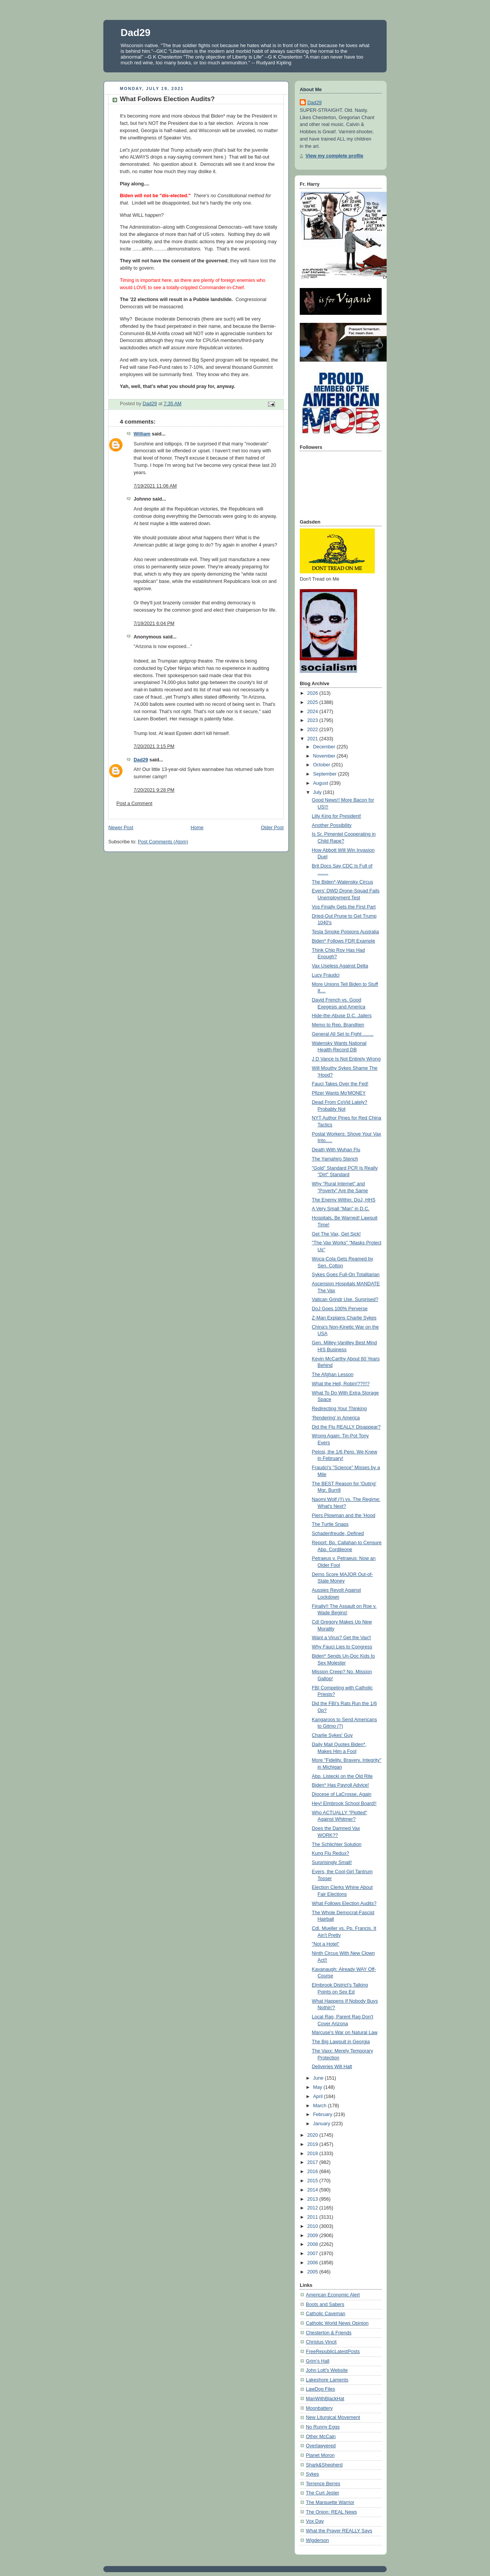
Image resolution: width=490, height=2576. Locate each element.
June (319, 2078)
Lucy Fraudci (326, 975)
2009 (313, 2235)
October (322, 765)
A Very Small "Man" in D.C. (341, 1208)
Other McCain (321, 2436)
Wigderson (317, 2540)
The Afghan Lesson (333, 1374)
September (325, 774)
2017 (313, 2162)
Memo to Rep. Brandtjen (338, 1025)
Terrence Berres (323, 2483)
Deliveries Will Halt (332, 2066)
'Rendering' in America (336, 1418)
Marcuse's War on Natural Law (345, 2032)
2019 (313, 2144)
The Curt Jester (322, 2493)
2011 (313, 2217)
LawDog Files (320, 2389)
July (318, 792)
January (322, 2123)
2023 (313, 720)
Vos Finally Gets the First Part (344, 907)
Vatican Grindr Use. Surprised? (345, 1299)
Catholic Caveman (325, 2313)
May (318, 2087)
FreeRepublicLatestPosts (333, 2351)
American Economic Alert (333, 2295)
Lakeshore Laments (327, 2380)
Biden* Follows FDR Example (343, 941)
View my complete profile (334, 156)
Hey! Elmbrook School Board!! (344, 1803)
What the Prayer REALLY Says (339, 2530)
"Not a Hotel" (326, 1944)
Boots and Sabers (325, 2304)
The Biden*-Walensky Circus (342, 882)
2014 (313, 2190)
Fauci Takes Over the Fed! (340, 1084)
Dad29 (135, 32)
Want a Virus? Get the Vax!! (341, 1637)
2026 (313, 693)
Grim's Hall (317, 2361)
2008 (313, 2244)
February (323, 2114)
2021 (313, 738)
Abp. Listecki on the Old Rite (342, 1776)
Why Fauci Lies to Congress (342, 1647)
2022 (313, 729)
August (321, 783)
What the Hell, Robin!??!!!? (341, 1383)
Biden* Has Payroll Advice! (340, 1785)
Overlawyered (321, 2445)
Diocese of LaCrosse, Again (342, 1794)
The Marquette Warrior (330, 2502)
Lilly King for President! (336, 816)
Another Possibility (332, 825)
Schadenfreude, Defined (338, 1533)
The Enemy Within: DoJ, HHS (344, 1200)
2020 (313, 2135)
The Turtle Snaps (330, 1524)
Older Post (272, 827)
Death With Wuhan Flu (336, 1149)
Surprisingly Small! (332, 1862)
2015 (313, 2180)
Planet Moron (320, 2455)
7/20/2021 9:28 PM (154, 790)
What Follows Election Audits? (344, 1903)
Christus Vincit (321, 2342)
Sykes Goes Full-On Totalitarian (346, 1274)
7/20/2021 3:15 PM (154, 746)
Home (197, 827)
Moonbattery (319, 2408)
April (318, 2096)
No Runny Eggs (323, 2427)
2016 (313, 2171)
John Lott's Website (327, 2370)
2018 (313, 2153)
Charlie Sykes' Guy (332, 1735)
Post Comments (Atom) (163, 841)
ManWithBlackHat (325, 2398)
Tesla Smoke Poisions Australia (345, 931)
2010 (313, 2226)
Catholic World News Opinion (337, 2323)
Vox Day (315, 2521)
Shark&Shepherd (324, 2465)
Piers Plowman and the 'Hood (344, 1515)
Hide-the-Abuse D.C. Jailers (342, 1015)
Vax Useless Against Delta (340, 966)
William (142, 434)
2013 (313, 2199)
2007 (313, 2253)
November (325, 756)
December (325, 747)
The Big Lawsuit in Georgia (341, 2041)
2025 (313, 702)
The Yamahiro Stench (335, 1159)
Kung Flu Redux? (330, 1853)
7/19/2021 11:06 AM (155, 486)
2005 (313, 2272)
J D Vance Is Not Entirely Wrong (346, 1059)
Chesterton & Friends (328, 2332)
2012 (313, 2208)
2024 (313, 711)
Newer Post (120, 827)
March (320, 2105)
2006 (313, 2262)
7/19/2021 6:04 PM (154, 623)
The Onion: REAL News (331, 2512)
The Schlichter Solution (337, 1844)
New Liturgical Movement (333, 2417)
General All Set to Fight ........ (343, 1034)
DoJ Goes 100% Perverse (340, 1308)
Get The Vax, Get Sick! (336, 1234)
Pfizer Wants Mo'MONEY (339, 1093)
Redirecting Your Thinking (339, 1408)
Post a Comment (134, 803)
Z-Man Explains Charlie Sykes (344, 1318)
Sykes (312, 2474)
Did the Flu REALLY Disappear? (346, 1427)
